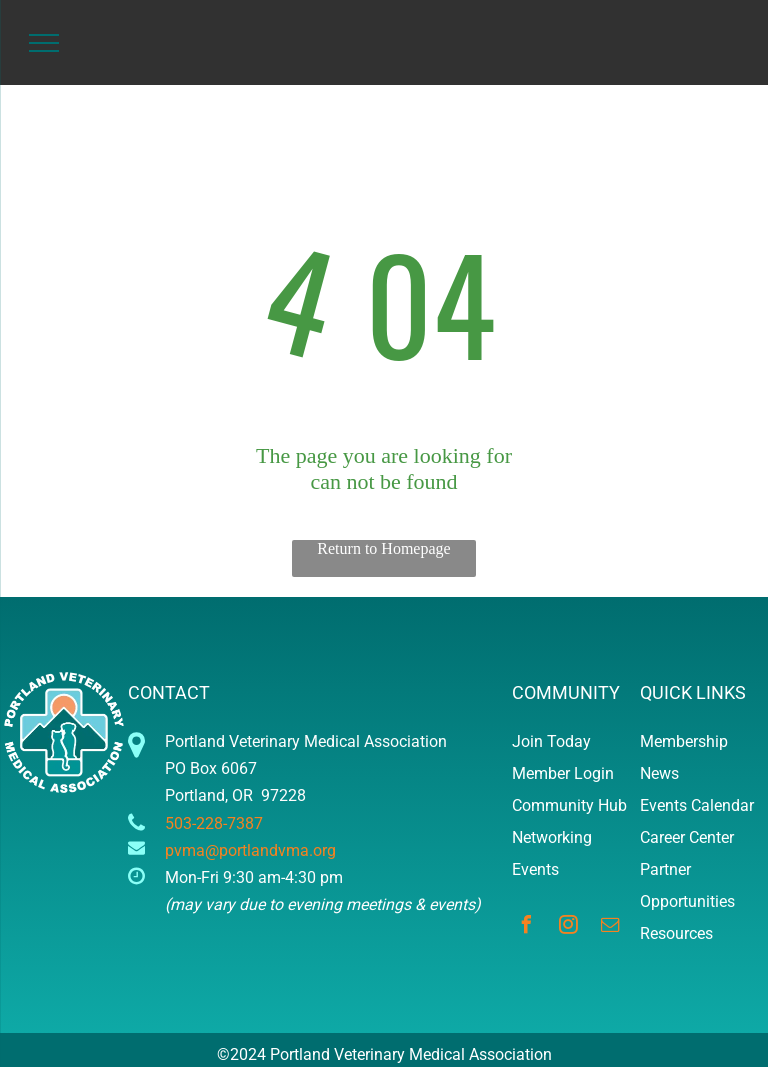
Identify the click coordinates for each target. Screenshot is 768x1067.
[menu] (44, 43)
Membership (684, 741)
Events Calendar (697, 805)
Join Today (551, 741)
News (659, 773)
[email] (610, 927)
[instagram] (568, 927)
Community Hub (569, 805)
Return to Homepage (383, 548)
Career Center (687, 837)
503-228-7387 (214, 823)
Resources (676, 933)
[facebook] (526, 927)
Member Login (563, 773)
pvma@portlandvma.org (250, 850)
